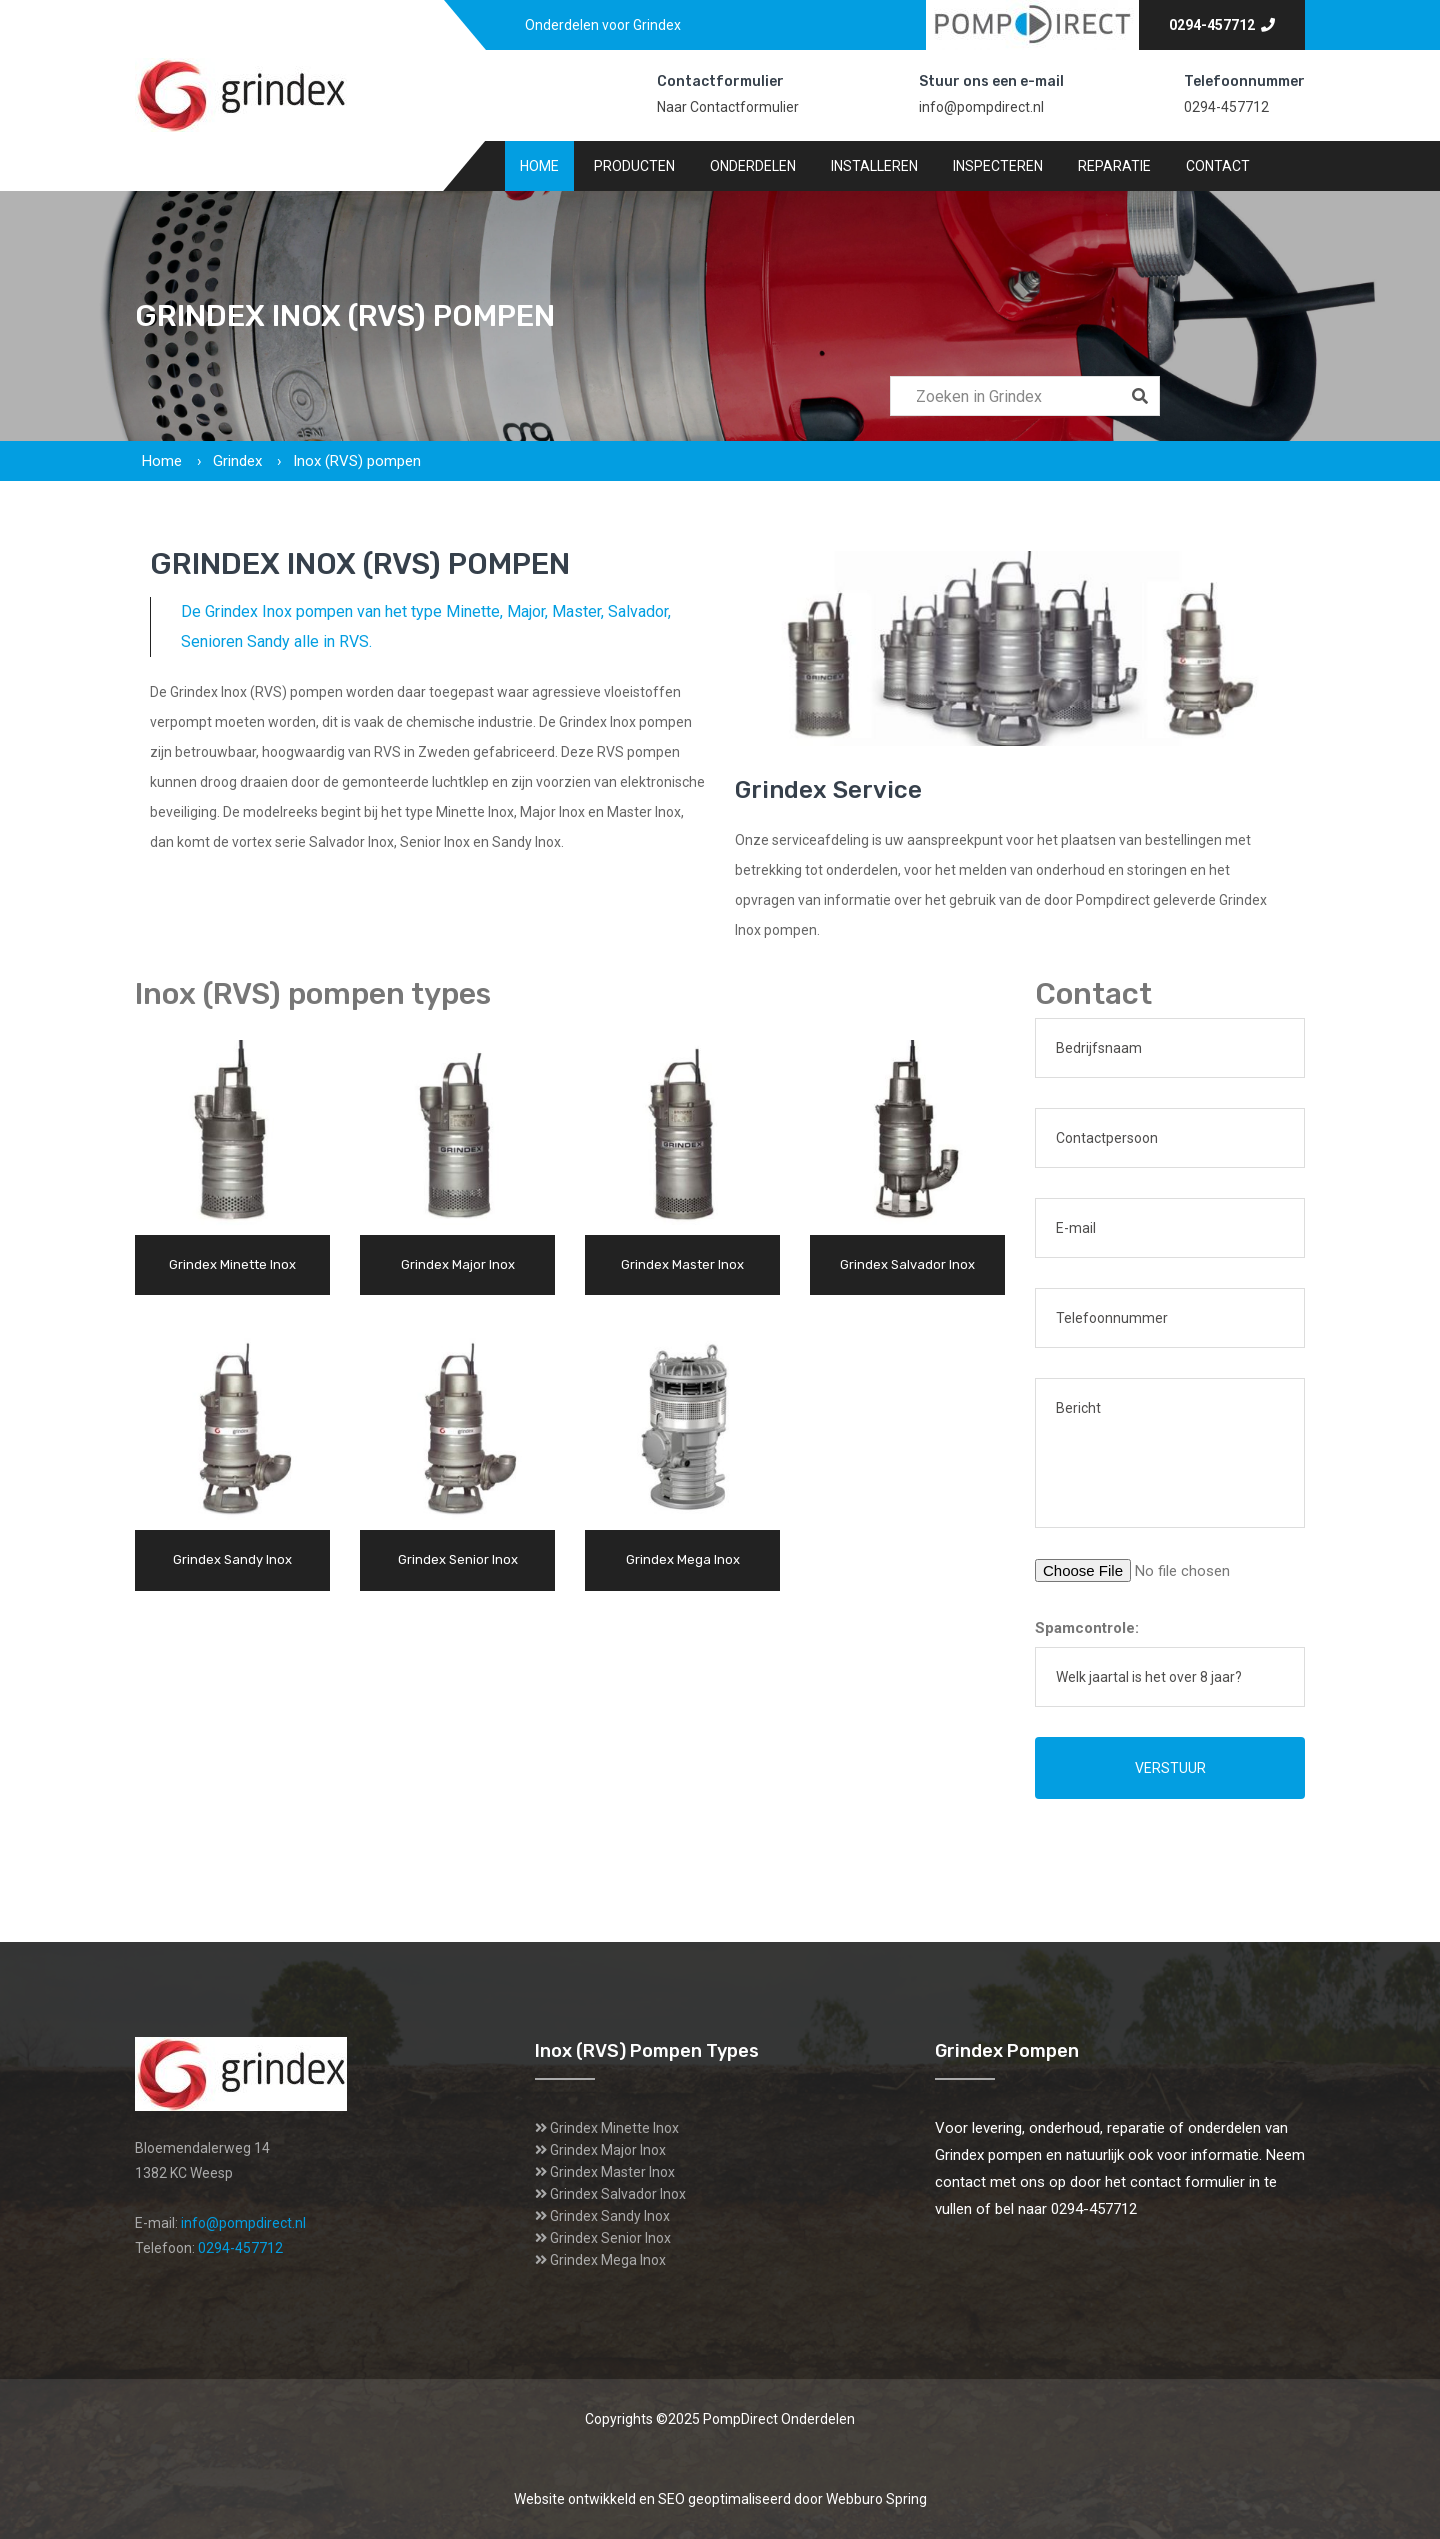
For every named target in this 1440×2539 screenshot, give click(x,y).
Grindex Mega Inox (608, 2260)
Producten (634, 166)
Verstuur (1170, 1768)
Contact (1218, 166)
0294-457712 (1222, 25)
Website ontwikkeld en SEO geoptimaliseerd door (720, 2499)
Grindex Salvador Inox (618, 2194)
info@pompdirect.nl (981, 107)
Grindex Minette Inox (614, 2128)
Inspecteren (998, 166)
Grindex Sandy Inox (610, 2216)
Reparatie (1114, 166)
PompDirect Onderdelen (779, 2419)
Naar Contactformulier (728, 107)
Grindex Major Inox (608, 2150)
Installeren (874, 166)
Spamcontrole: (1087, 1628)
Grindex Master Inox (612, 2172)
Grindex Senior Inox (610, 2238)
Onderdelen (753, 166)
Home (539, 166)
